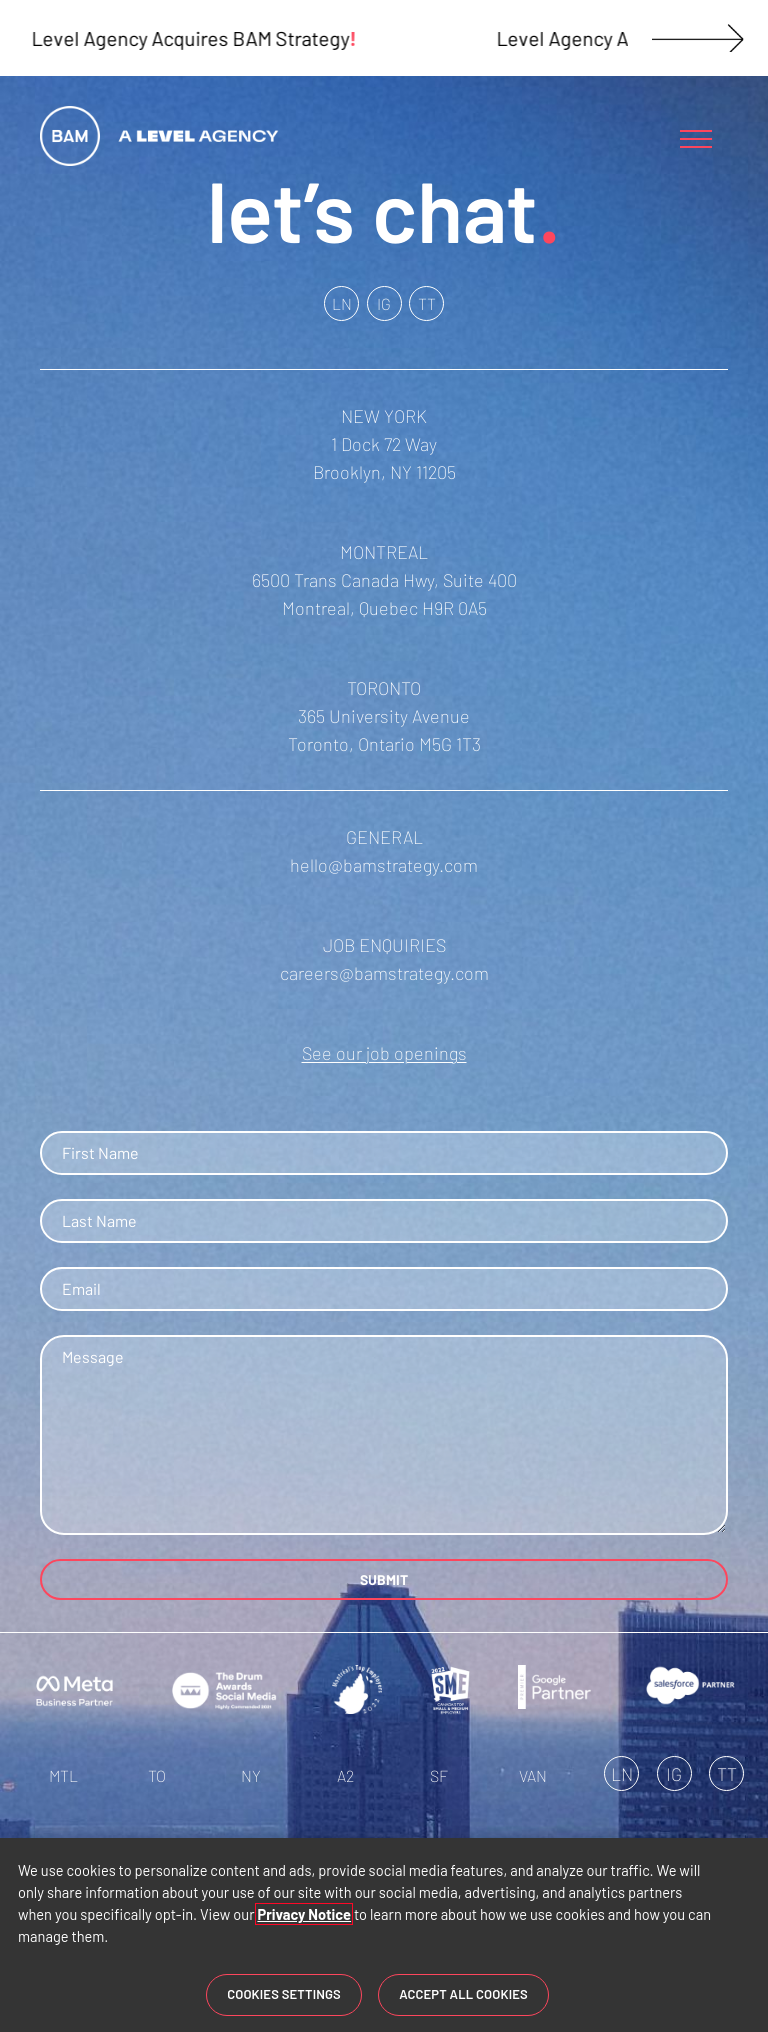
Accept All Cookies (463, 1994)
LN (342, 303)
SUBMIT (384, 1579)
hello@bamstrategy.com (384, 865)
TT (427, 303)
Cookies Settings (284, 1994)
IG (384, 303)
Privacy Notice (304, 1914)
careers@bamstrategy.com (384, 973)
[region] (384, 1935)
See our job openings (384, 1053)
